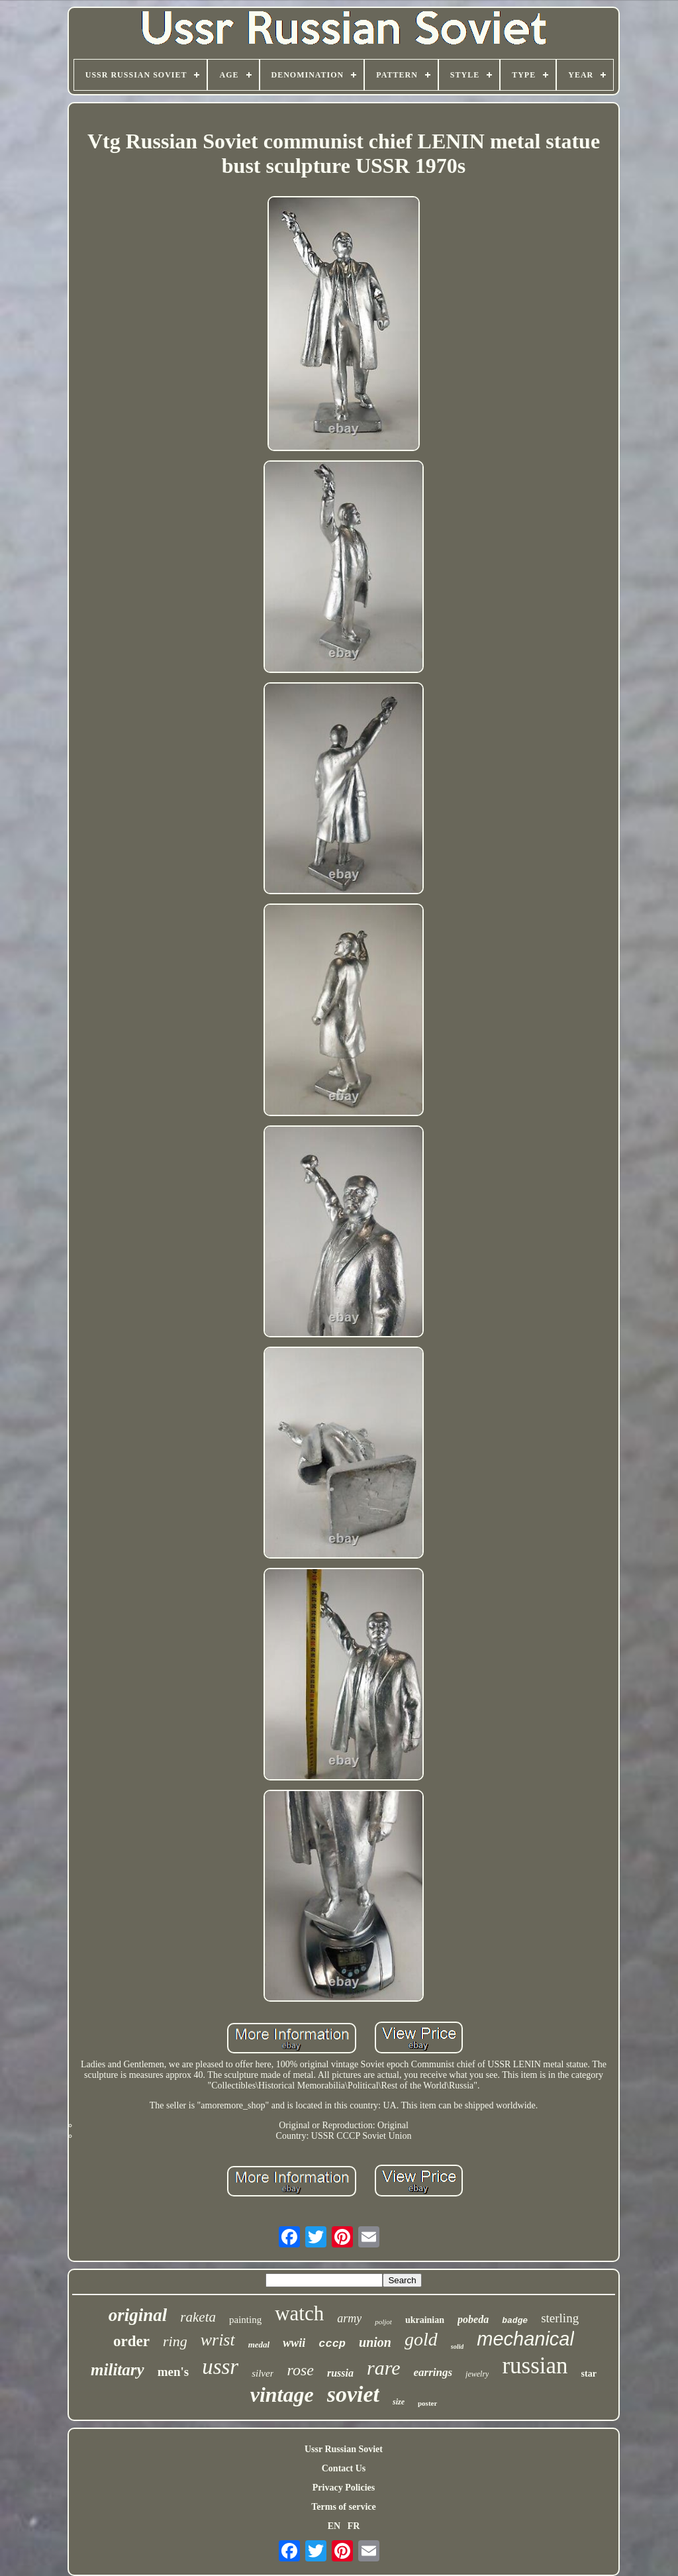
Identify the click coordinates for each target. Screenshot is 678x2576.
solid (457, 2346)
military (117, 2370)
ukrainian (424, 2320)
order (131, 2341)
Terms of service (343, 2507)
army (349, 2318)
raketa (198, 2317)
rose (300, 2370)
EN (334, 2526)
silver (262, 2373)
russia (340, 2373)
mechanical (525, 2338)
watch (299, 2313)
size (399, 2401)
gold (421, 2339)
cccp (332, 2344)
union (375, 2342)
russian (534, 2366)
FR (354, 2526)
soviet (353, 2394)
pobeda (473, 2319)
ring (175, 2341)
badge (515, 2321)
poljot (383, 2322)
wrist (218, 2339)
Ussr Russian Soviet (344, 2449)
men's (173, 2372)
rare (384, 2368)
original (138, 2315)
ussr (220, 2367)
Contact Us (344, 2468)
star (589, 2374)
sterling (560, 2318)
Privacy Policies (344, 2488)
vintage (282, 2394)
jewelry (477, 2374)
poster (427, 2403)
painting (245, 2319)
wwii (294, 2342)
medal (259, 2344)
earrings (433, 2372)
